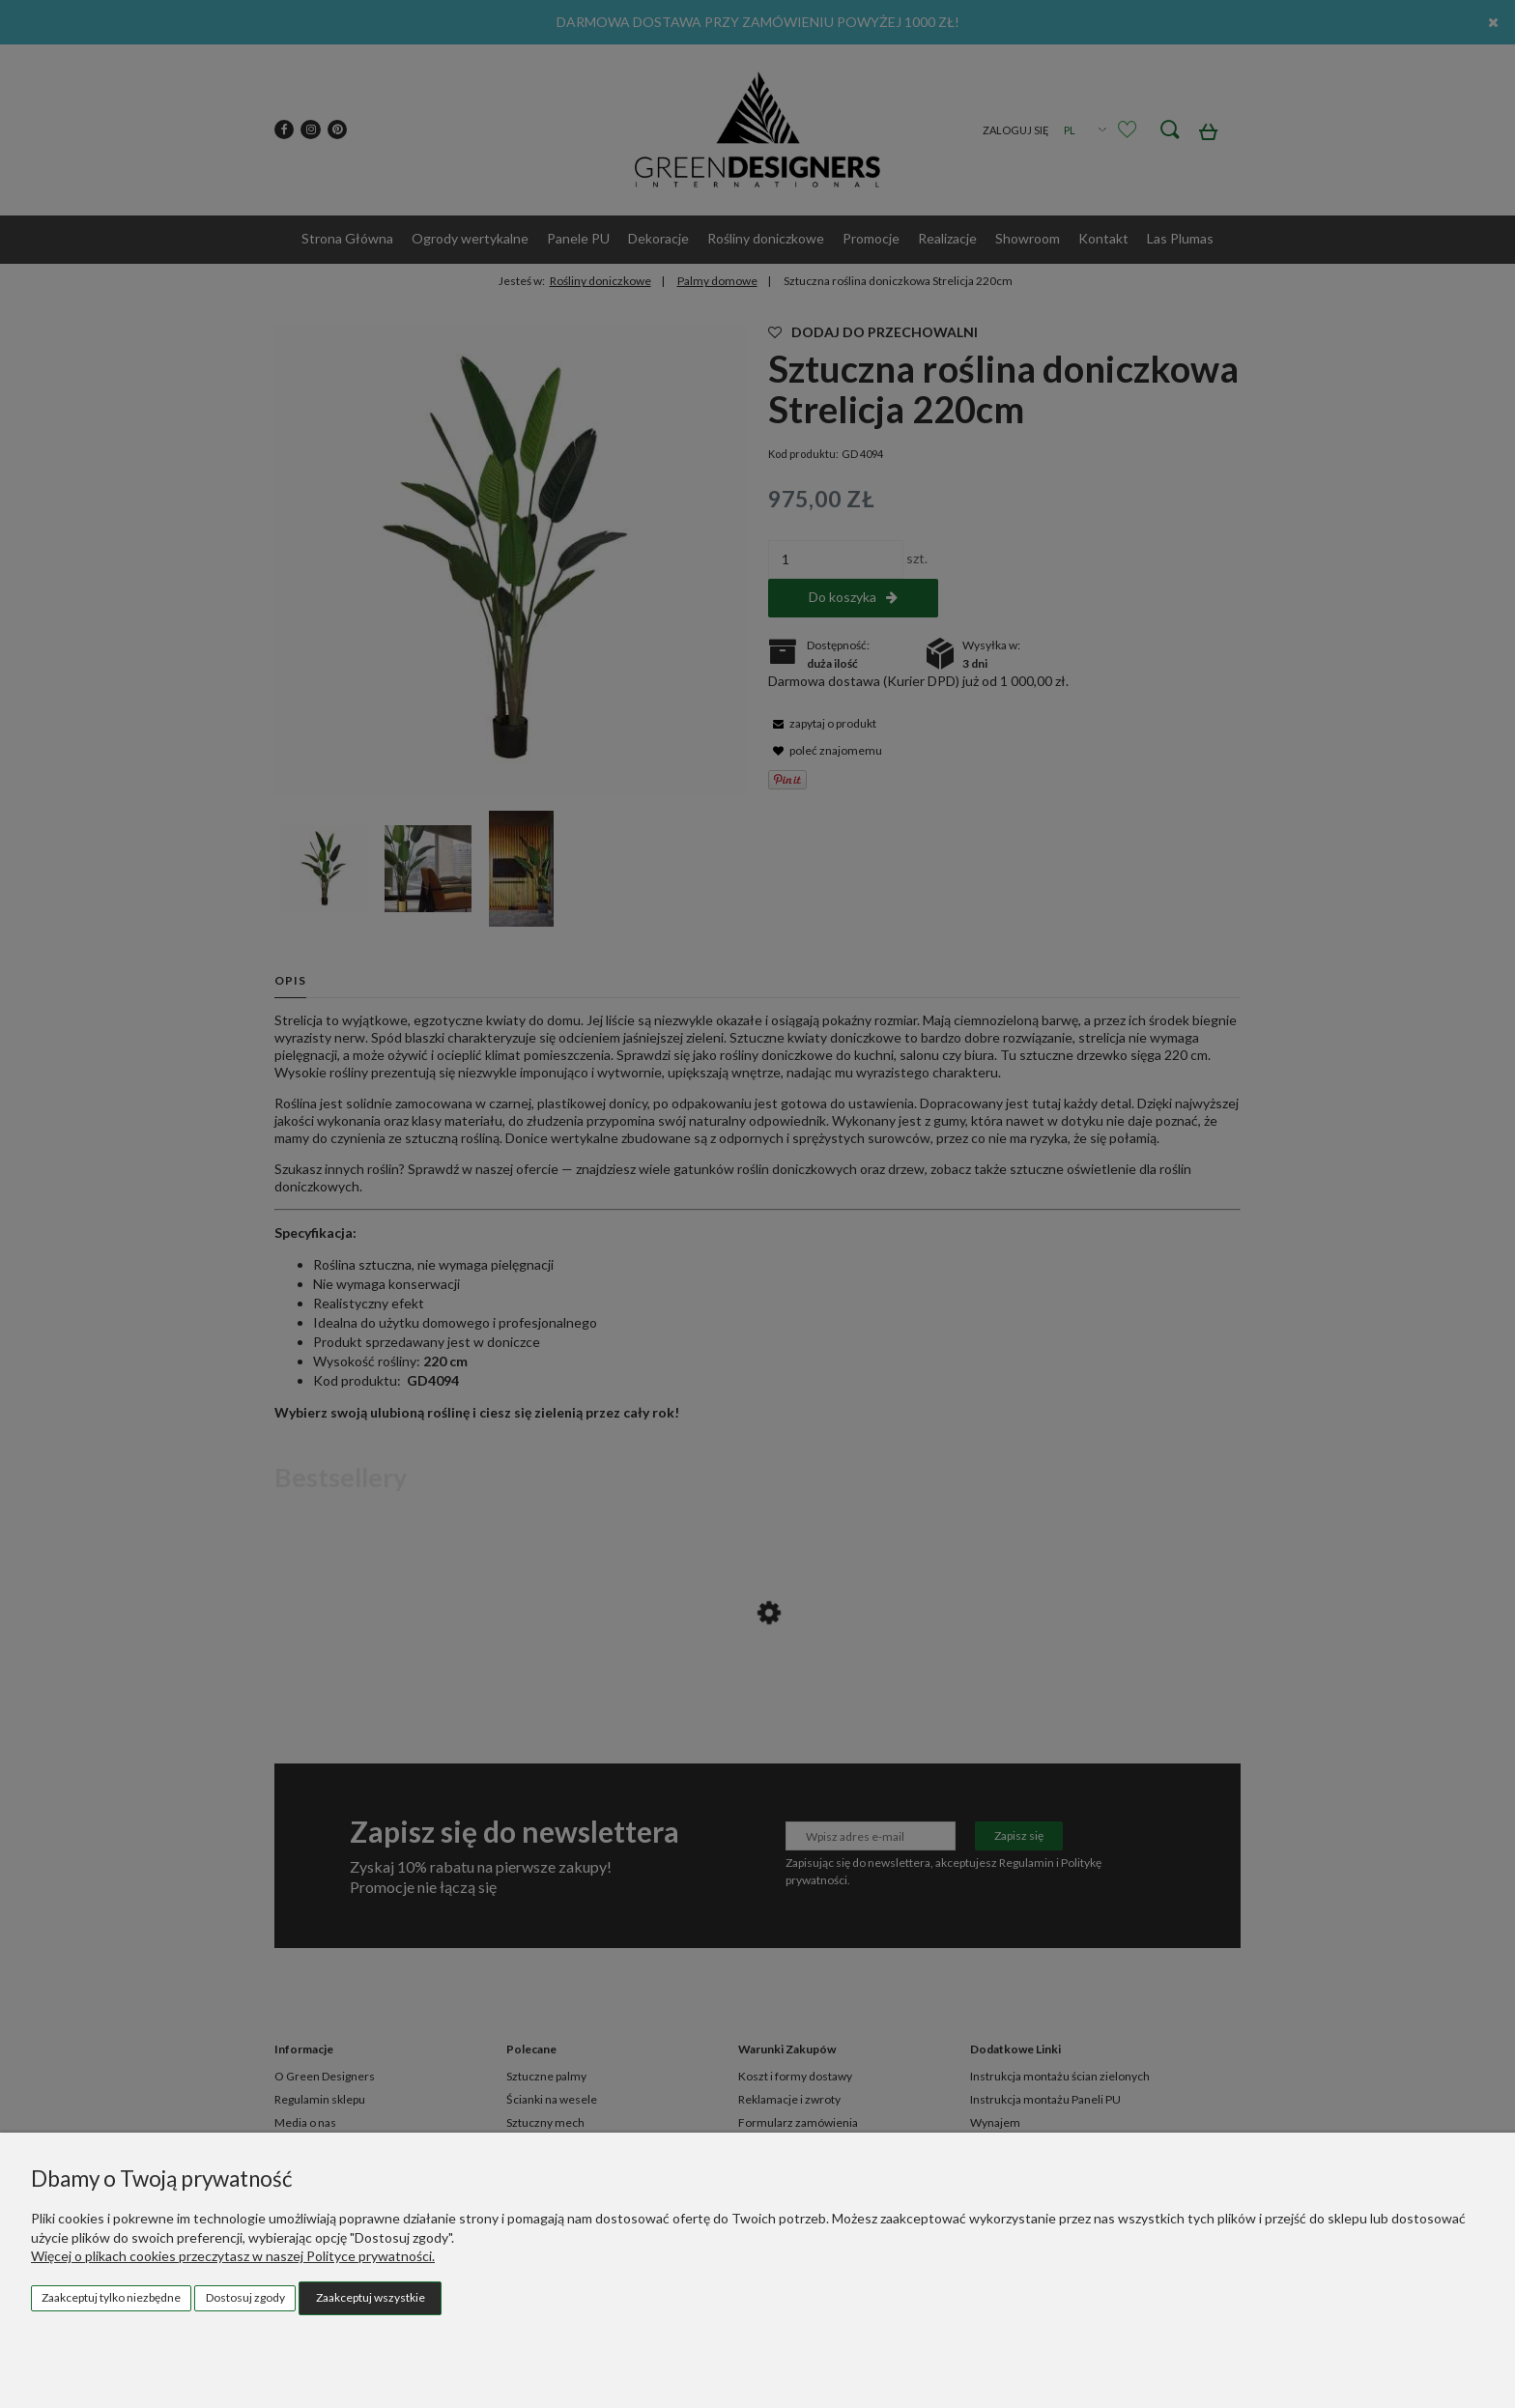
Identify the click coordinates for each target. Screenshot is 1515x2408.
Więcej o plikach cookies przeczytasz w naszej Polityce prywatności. (233, 2256)
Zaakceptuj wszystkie (370, 2297)
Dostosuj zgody (245, 2297)
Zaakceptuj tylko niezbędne (111, 2297)
